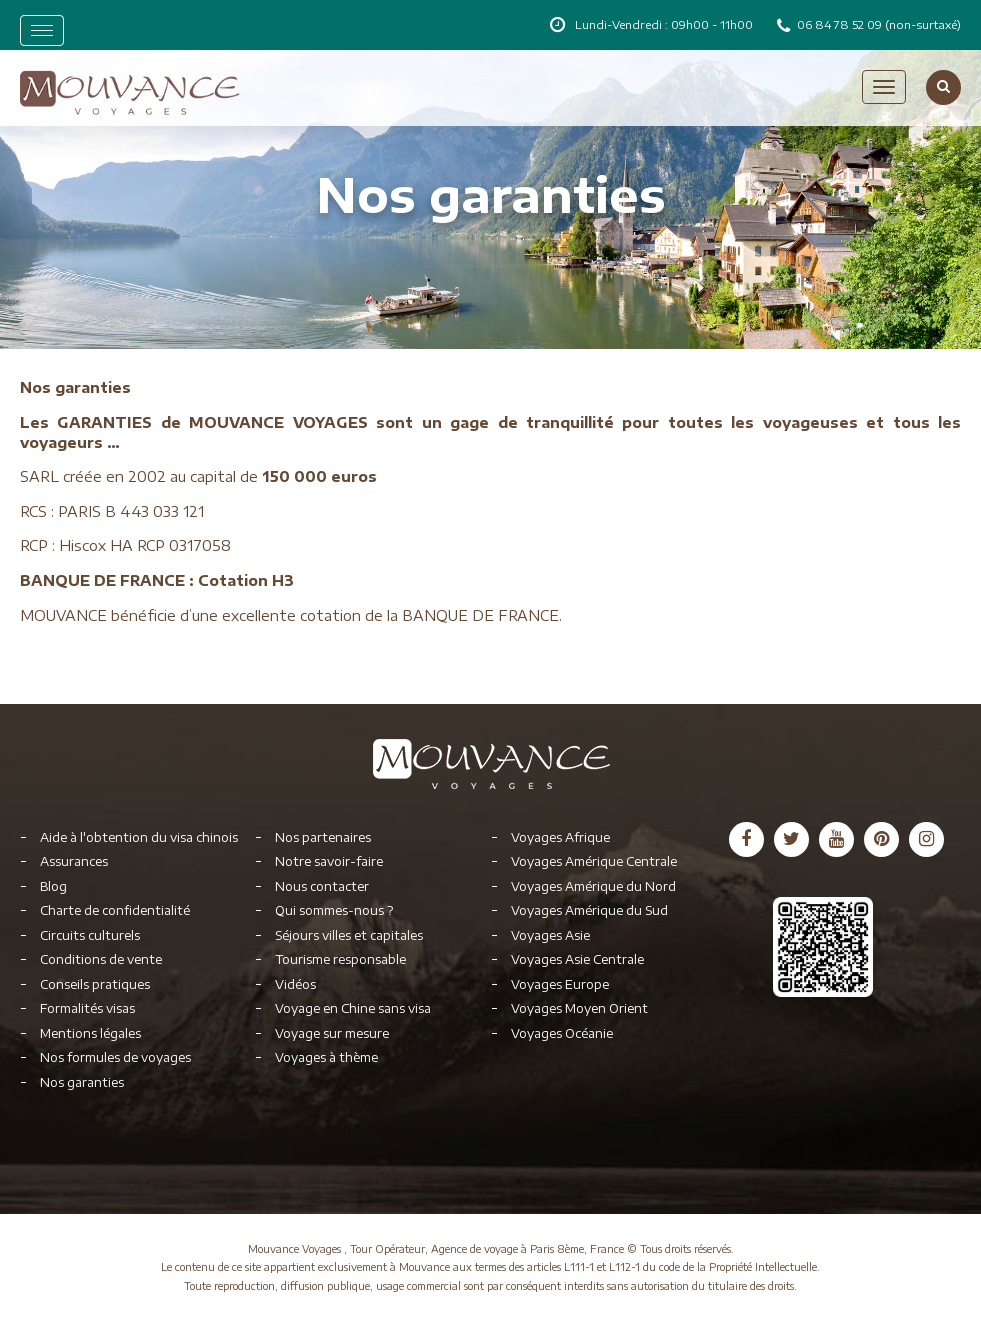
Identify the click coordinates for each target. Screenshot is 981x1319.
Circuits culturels (90, 935)
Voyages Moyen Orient (579, 1008)
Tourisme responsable (340, 959)
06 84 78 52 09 (841, 24)
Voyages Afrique (560, 837)
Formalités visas (87, 1008)
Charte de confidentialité (115, 910)
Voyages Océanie (562, 1033)
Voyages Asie (550, 935)
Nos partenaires (323, 837)
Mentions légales (90, 1033)
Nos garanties (82, 1082)
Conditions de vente (101, 959)
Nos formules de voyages (115, 1057)
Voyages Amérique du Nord (593, 886)
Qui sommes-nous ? (334, 910)
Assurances (74, 861)
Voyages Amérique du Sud (589, 910)
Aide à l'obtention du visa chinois (139, 837)
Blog (53, 886)
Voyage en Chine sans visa (353, 1008)
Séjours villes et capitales (349, 935)
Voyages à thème (326, 1057)
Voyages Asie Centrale (577, 959)
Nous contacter (322, 886)
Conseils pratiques (95, 984)
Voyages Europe (560, 984)
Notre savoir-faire (329, 861)
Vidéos (295, 984)
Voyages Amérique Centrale (594, 861)
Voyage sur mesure (332, 1033)
